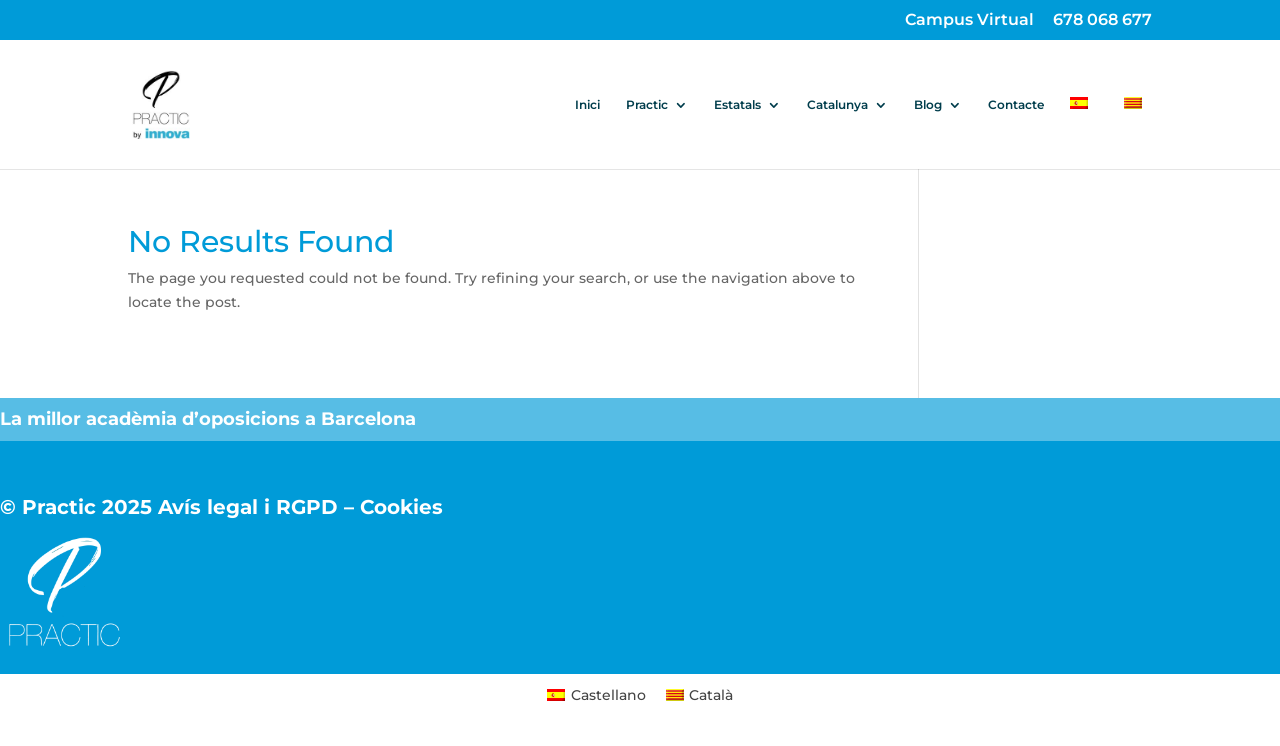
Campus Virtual (969, 20)
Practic (647, 105)
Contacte (1016, 105)
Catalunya (837, 105)
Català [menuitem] (711, 695)
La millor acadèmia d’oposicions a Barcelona (210, 419)
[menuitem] (1084, 133)
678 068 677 (1102, 20)
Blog (928, 105)
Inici (587, 105)
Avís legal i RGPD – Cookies (300, 507)
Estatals (737, 105)
